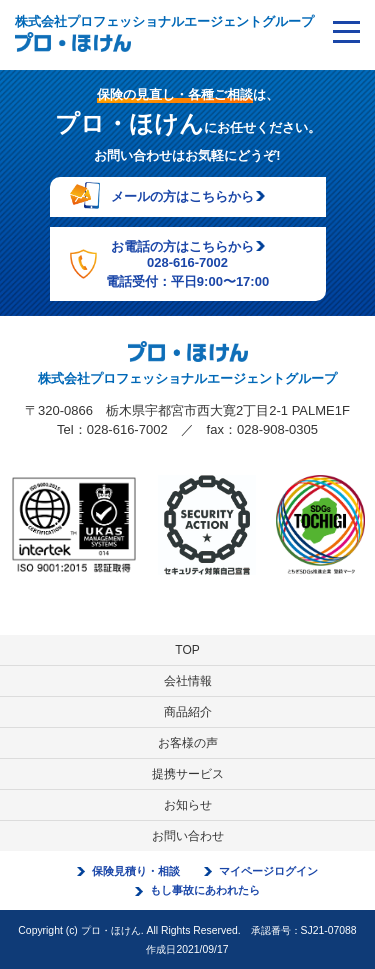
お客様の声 (188, 743)
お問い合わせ (188, 836)
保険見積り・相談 (136, 871)
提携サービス (188, 774)
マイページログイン (268, 871)
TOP (187, 650)
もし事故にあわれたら (205, 890)
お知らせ (188, 805)
